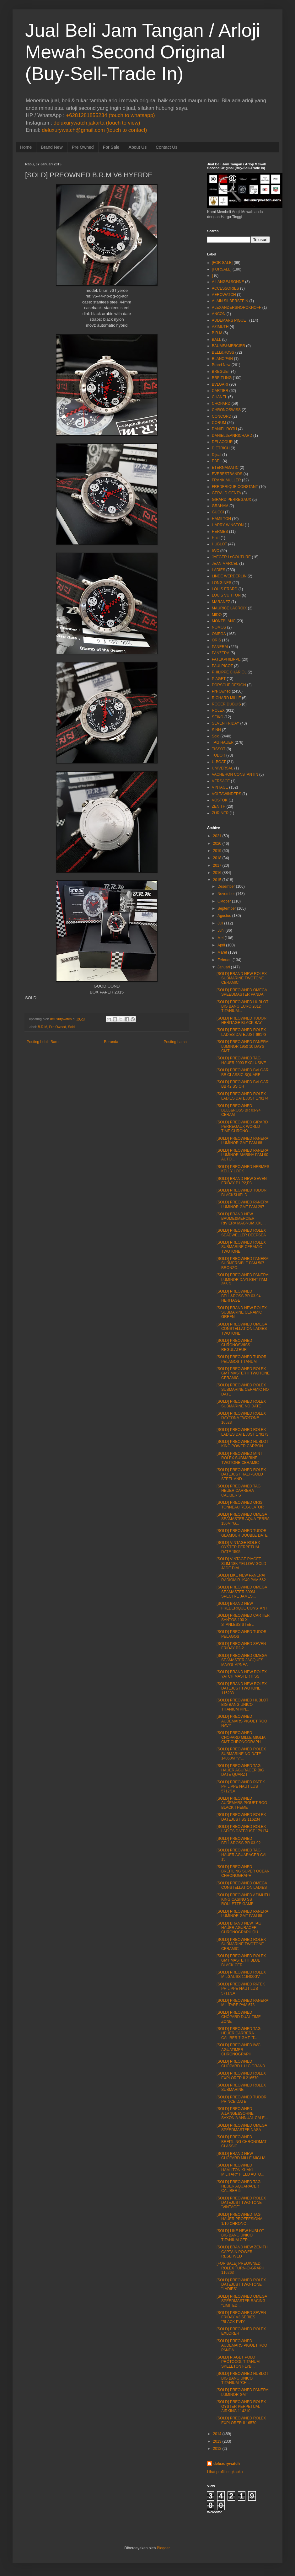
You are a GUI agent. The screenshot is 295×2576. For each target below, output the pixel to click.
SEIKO (217, 717)
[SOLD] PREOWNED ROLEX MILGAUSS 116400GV (241, 1974)
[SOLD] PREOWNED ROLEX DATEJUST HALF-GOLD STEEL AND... (241, 1474)
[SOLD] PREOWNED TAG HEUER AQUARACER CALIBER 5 (238, 2186)
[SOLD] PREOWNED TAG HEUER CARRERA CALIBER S (238, 1490)
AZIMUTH (220, 326)
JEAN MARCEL (225, 563)
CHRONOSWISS (226, 410)
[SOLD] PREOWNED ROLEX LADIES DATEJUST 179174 (242, 1096)
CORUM (219, 422)
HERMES (220, 531)
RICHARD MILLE (226, 698)
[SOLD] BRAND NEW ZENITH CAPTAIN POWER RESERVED (242, 2251)
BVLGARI (220, 384)
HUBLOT (219, 544)
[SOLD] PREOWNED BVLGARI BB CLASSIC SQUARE (243, 1072)
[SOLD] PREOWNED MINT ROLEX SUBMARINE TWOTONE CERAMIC (239, 1458)
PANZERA (220, 653)
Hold (216, 538)
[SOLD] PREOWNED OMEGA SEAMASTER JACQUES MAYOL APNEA (242, 1660)
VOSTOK (220, 800)
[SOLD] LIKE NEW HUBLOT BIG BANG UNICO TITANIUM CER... (240, 2235)
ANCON (218, 314)
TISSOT (218, 749)
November (226, 894)
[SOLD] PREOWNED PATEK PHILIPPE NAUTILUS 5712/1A (241, 1786)
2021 (217, 836)
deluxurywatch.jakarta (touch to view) (97, 123)
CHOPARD (221, 403)
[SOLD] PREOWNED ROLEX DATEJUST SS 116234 (241, 1817)
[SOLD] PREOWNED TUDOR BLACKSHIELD (241, 1192)
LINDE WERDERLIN (229, 576)
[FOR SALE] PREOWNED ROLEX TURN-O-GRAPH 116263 (240, 2268)
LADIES (218, 570)
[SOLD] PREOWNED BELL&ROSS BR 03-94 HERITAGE (238, 1296)
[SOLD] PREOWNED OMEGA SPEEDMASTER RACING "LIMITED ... (242, 2301)
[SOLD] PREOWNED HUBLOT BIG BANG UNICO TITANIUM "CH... (242, 2378)
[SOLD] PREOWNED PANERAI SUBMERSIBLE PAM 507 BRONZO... (243, 1263)
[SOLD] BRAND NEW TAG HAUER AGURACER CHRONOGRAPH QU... (239, 1928)
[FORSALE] (222, 269)
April (221, 945)
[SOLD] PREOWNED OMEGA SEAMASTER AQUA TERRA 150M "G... (243, 1519)
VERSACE (221, 781)
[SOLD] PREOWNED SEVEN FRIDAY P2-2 (241, 1645)
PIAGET (219, 679)
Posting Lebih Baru (42, 1042)
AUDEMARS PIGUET (230, 320)
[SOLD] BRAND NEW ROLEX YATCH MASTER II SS (242, 1674)
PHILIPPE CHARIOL (229, 672)
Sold (71, 1027)
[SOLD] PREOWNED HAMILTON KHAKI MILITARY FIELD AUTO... (240, 2170)
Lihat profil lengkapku (225, 2472)
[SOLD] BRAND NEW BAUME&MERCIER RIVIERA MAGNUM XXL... (241, 1218)
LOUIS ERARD (224, 589)
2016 (217, 872)
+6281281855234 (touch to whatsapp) (110, 115)
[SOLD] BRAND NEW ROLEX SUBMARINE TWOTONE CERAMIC (242, 978)
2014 (217, 2434)
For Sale (111, 147)
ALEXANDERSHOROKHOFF (236, 307)
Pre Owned (83, 147)
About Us (138, 147)
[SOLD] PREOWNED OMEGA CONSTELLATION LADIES (242, 1885)
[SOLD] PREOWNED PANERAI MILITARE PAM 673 (243, 2002)
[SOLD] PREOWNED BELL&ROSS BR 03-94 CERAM (238, 1110)
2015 (217, 880)
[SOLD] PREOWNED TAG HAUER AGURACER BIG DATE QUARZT (240, 1770)
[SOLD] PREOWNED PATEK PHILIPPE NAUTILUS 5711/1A (241, 1988)
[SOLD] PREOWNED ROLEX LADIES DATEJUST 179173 (242, 1431)
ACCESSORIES (225, 288)
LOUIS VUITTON (226, 595)
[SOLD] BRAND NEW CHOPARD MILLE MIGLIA (241, 2155)
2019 (217, 851)
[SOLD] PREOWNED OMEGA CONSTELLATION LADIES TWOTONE (242, 1329)
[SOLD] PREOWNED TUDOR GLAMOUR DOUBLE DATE (242, 1533)
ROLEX (218, 710)
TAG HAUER (222, 742)
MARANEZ (221, 602)
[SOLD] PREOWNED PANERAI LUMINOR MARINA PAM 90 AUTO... (243, 1155)
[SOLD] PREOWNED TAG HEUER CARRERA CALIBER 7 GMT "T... (238, 2033)
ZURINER (220, 813)
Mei (220, 938)
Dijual (216, 455)
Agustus (224, 915)
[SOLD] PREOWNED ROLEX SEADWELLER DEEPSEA (241, 1232)
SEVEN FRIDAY (225, 723)
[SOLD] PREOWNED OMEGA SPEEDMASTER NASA (242, 2127)
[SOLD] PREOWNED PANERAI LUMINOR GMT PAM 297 (243, 1204)
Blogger (163, 2548)
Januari (223, 967)
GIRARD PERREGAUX (231, 499)
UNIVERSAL (222, 768)
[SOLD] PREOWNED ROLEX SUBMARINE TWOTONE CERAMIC (241, 1944)
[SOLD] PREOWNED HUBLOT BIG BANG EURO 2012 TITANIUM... (242, 1006)
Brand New (51, 147)
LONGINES (221, 583)
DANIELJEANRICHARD (232, 435)
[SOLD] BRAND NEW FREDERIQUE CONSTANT (242, 1605)
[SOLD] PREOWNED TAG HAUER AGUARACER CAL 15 (242, 1854)
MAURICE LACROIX (229, 608)
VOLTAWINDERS (226, 794)
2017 (217, 865)
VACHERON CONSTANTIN (235, 774)
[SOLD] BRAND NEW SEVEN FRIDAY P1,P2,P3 (242, 1180)
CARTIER (220, 390)
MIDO (217, 615)
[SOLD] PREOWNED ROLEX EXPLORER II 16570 (241, 2420)
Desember (226, 886)
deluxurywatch (226, 2463)
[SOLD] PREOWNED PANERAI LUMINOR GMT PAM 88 (243, 1140)
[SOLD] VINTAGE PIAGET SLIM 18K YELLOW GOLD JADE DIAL (241, 1563)
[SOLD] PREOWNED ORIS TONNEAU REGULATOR (240, 1504)
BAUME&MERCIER (228, 346)
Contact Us (166, 147)
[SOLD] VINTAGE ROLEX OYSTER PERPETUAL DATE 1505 (238, 1547)
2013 (217, 2441)
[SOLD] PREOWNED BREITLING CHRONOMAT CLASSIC (241, 2141)
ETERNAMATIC (225, 467)
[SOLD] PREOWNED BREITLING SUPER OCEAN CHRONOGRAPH (243, 1871)
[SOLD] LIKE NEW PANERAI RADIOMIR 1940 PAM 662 (241, 1577)
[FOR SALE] (222, 262)
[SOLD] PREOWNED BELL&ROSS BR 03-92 (238, 1840)
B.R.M (42, 1027)
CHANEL (219, 397)
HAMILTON (221, 519)
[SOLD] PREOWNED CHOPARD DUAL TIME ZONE (239, 2017)
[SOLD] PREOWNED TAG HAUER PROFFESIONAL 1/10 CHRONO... (241, 2219)
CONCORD (221, 416)
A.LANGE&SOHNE (228, 282)
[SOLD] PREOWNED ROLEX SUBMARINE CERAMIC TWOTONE (241, 1247)
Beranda (111, 1042)
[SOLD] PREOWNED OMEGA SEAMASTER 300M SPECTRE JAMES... (242, 1592)
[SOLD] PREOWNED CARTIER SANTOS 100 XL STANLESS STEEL (243, 1620)
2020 (217, 843)
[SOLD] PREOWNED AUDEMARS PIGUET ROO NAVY (242, 1721)
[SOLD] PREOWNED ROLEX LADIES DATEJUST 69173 (241, 1032)
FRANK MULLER (226, 480)
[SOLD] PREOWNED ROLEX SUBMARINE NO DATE (241, 1403)
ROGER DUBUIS (226, 704)
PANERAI (220, 647)
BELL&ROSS (223, 352)
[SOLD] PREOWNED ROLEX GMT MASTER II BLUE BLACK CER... (241, 1960)
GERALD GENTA (226, 493)
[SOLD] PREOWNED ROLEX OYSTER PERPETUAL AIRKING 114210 (241, 2406)
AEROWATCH (224, 294)
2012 (217, 2448)
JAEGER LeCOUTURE (231, 557)
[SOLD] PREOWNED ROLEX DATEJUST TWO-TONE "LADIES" (241, 2284)
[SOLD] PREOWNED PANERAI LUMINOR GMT (243, 2392)
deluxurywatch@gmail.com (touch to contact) (94, 130)
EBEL (217, 461)
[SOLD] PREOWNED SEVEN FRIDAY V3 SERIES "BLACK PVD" (241, 2317)
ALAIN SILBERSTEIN (230, 301)
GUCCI (218, 512)
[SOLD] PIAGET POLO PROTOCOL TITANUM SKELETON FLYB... (238, 2362)
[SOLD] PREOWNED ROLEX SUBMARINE (241, 2087)
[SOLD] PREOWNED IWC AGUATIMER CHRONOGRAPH (238, 2049)
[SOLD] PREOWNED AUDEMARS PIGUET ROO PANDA (242, 2345)
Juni (220, 930)
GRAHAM (220, 506)
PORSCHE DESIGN (229, 685)
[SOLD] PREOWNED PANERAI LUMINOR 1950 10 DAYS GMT (243, 1046)
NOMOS (219, 627)
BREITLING (222, 378)
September (226, 908)
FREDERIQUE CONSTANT (235, 487)
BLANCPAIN (222, 358)
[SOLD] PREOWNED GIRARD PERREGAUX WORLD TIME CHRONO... (242, 1126)
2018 (217, 858)
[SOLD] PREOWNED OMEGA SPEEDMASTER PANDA (242, 992)
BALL (216, 339)
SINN (216, 730)
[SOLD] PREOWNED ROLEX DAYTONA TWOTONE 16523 (241, 1418)
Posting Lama (175, 1042)
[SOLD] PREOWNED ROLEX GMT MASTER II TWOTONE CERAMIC (243, 1373)
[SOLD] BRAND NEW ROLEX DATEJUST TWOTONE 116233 (242, 1688)
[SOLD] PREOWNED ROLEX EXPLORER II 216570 (241, 2075)
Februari (224, 960)
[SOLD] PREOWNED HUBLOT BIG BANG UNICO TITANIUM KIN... (242, 1704)
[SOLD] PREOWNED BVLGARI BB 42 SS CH (243, 1084)
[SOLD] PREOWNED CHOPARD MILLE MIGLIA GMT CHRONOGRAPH (241, 1737)
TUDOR (218, 755)
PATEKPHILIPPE (226, 659)
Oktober (224, 901)
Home (26, 147)
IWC (215, 551)
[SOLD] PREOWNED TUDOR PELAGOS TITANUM (241, 1359)
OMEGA (219, 634)
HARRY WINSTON (228, 525)
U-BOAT (219, 762)
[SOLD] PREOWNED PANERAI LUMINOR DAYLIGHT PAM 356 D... (243, 1279)
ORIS (216, 640)
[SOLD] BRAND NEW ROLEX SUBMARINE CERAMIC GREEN (242, 1312)
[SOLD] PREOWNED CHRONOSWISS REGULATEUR (234, 1345)
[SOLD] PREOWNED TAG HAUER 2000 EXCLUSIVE (241, 1060)
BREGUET (221, 371)
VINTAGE (220, 787)
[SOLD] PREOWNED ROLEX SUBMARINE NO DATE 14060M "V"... (241, 1753)
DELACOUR (222, 442)
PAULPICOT (222, 666)
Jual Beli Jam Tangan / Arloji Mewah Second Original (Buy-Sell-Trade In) (142, 52)
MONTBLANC (223, 621)
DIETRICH (221, 448)
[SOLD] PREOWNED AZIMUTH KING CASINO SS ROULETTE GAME (243, 1899)
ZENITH (218, 806)
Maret (222, 952)
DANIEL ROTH (224, 429)
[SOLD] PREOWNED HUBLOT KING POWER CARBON (242, 1443)
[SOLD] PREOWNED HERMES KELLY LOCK (243, 1169)
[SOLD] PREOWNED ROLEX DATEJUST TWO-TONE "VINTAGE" (241, 2202)
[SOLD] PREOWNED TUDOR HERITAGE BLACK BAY (241, 1020)
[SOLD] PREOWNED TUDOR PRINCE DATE (241, 2099)
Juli (220, 923)
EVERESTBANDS (227, 474)
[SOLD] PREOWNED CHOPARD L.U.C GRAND (241, 2063)
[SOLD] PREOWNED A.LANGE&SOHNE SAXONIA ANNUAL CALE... (242, 2113)
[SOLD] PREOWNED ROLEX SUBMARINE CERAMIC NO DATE (243, 1389)
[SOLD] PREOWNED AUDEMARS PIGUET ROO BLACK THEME (242, 1803)
